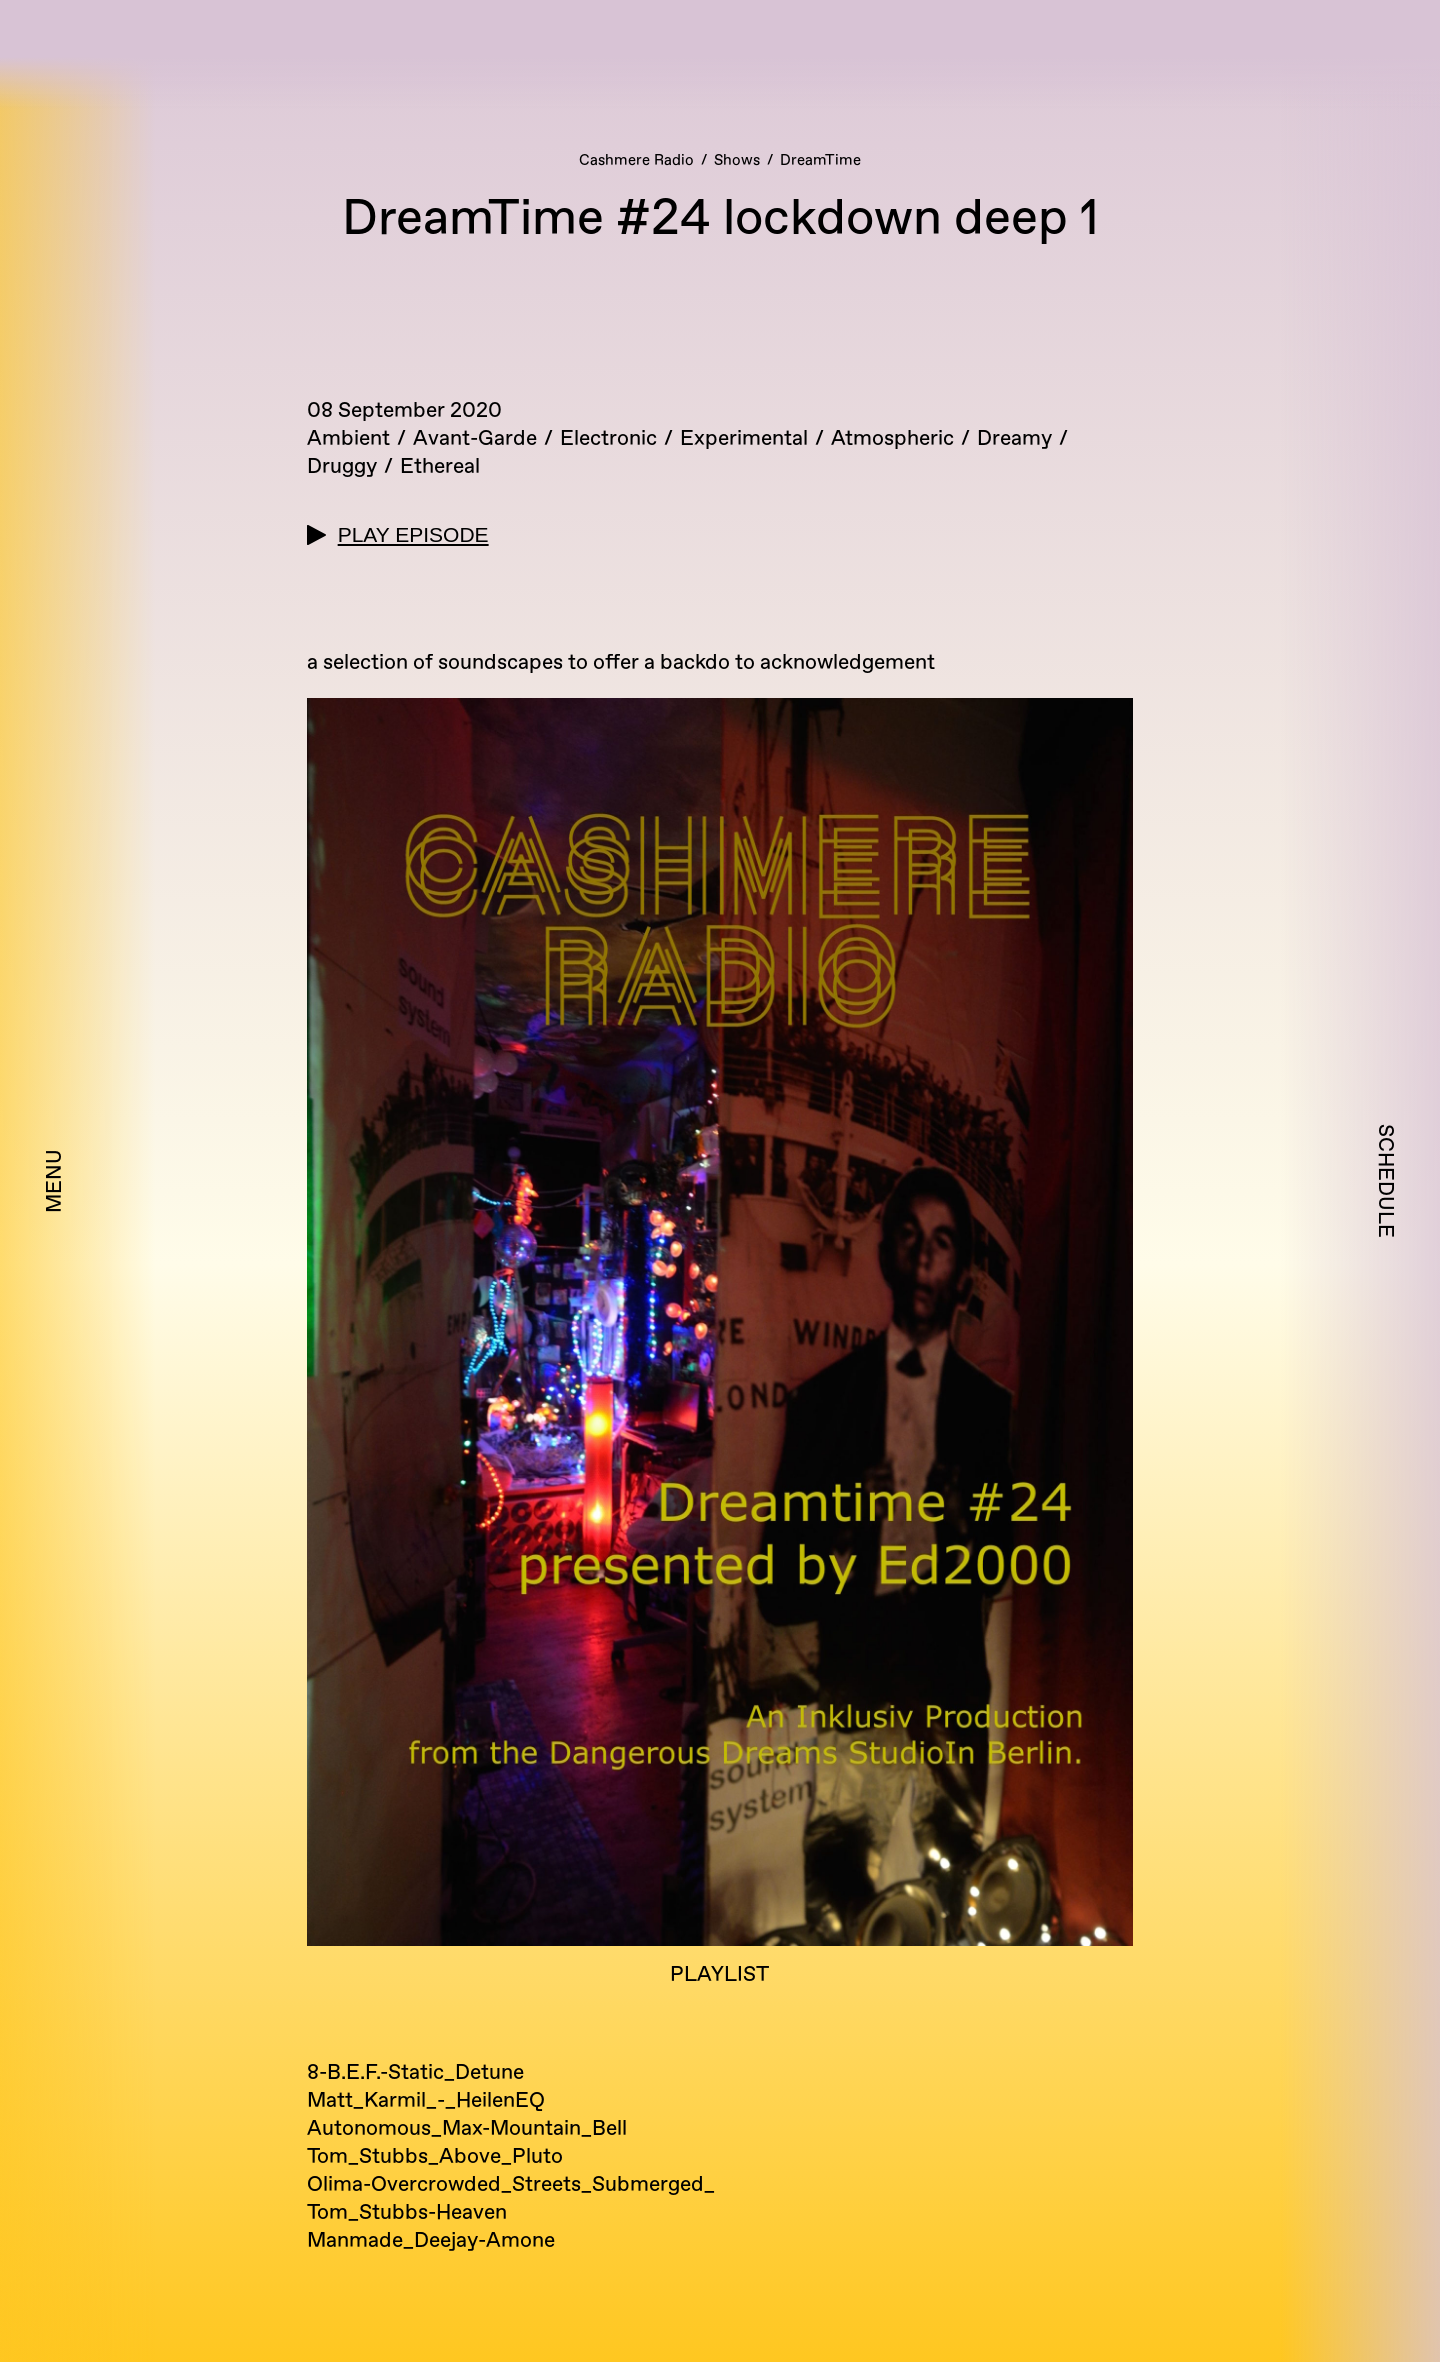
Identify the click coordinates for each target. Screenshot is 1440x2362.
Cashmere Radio (636, 160)
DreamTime (820, 160)
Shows (737, 160)
